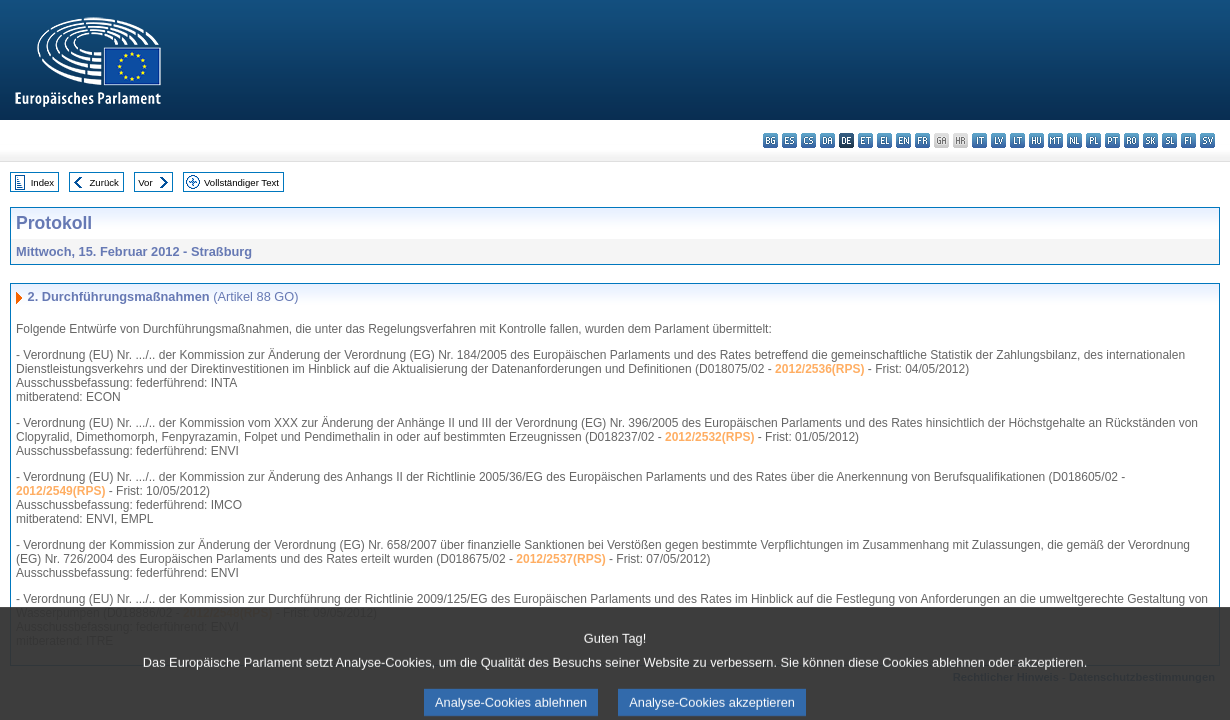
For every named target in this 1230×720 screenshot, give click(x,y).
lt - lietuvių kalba (1017, 140)
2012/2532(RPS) (709, 437)
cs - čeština (808, 140)
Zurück (104, 182)
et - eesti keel (865, 140)
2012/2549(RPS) (60, 491)
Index (42, 182)
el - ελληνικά (884, 140)
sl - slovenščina (1169, 140)
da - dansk (827, 140)
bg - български (770, 140)
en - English (903, 140)
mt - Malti (1055, 140)
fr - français (922, 140)
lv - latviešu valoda (998, 140)
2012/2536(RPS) (819, 369)
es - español (789, 140)
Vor (145, 182)
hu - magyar (1036, 140)
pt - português (1112, 140)
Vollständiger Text (241, 182)
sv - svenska (1207, 140)
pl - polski (1093, 140)
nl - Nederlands (1074, 140)
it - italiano (979, 140)
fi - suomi (1188, 140)
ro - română (1131, 140)
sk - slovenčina (1150, 140)
